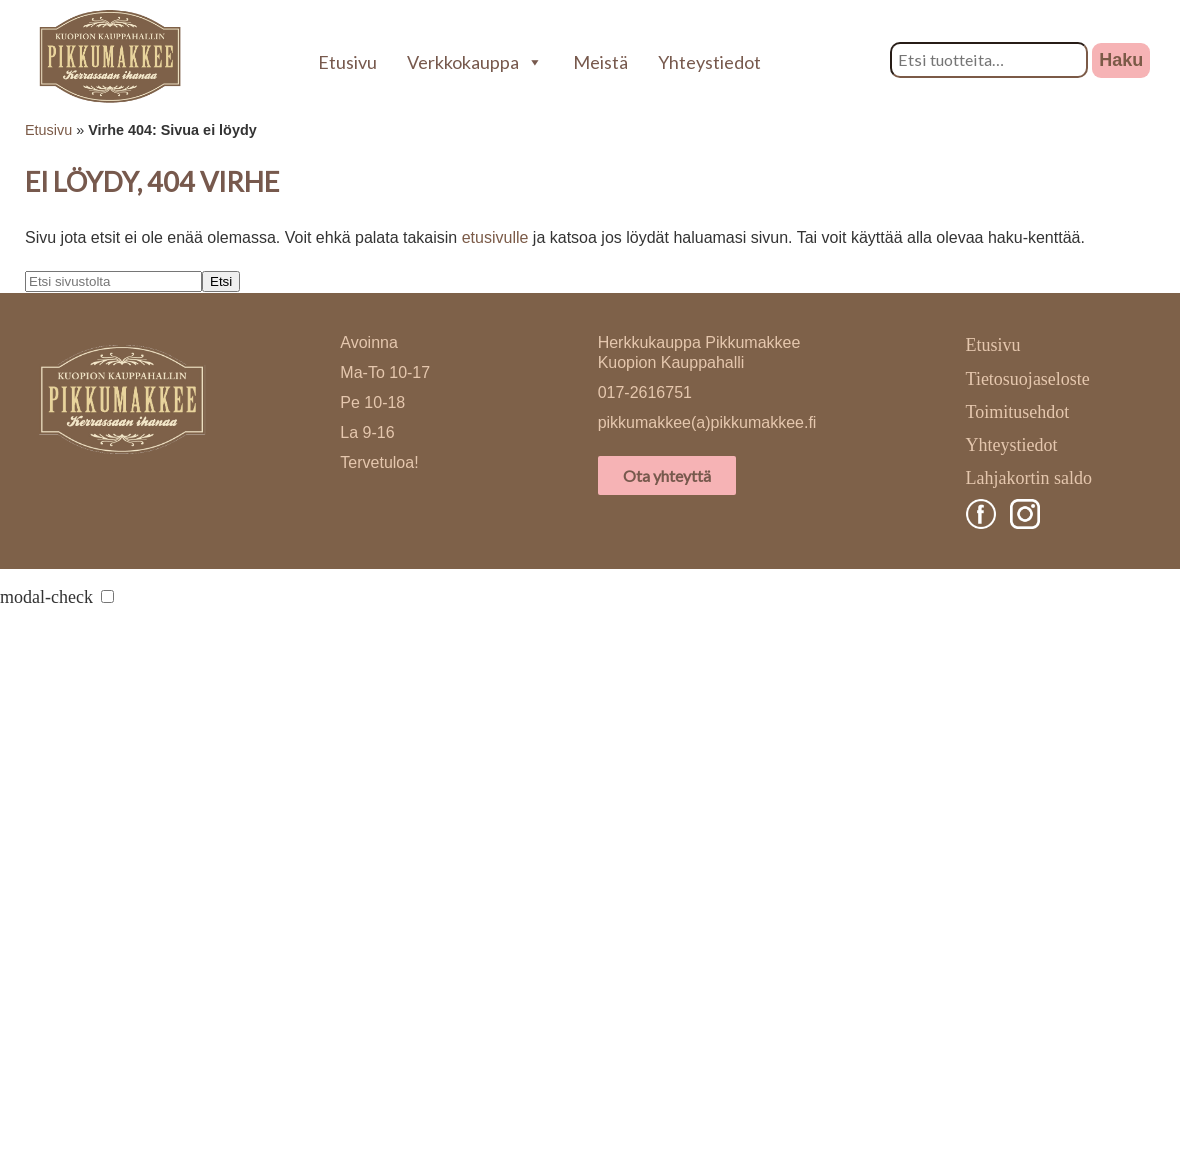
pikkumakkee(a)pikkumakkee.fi (707, 422)
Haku (1121, 60)
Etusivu (347, 62)
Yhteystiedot (709, 62)
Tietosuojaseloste (1028, 379)
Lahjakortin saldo (1029, 478)
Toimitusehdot (1018, 412)
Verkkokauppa (475, 62)
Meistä (600, 62)
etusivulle (495, 237)
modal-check (46, 597)
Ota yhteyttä (667, 475)
